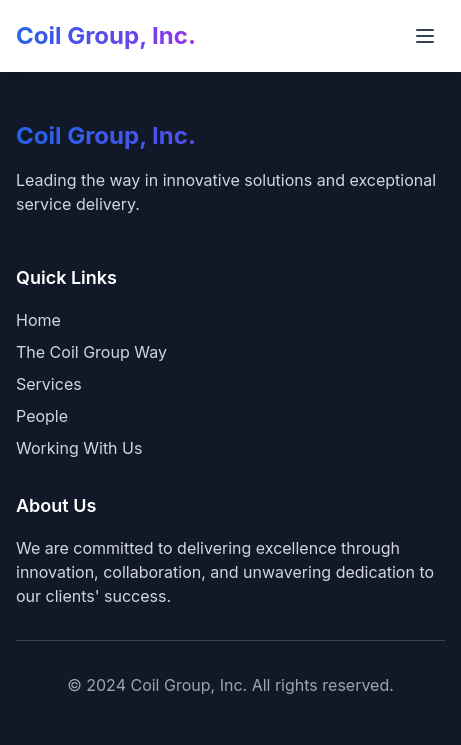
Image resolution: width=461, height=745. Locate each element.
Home (38, 320)
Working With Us (79, 448)
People (42, 416)
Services (49, 384)
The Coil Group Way (91, 352)
